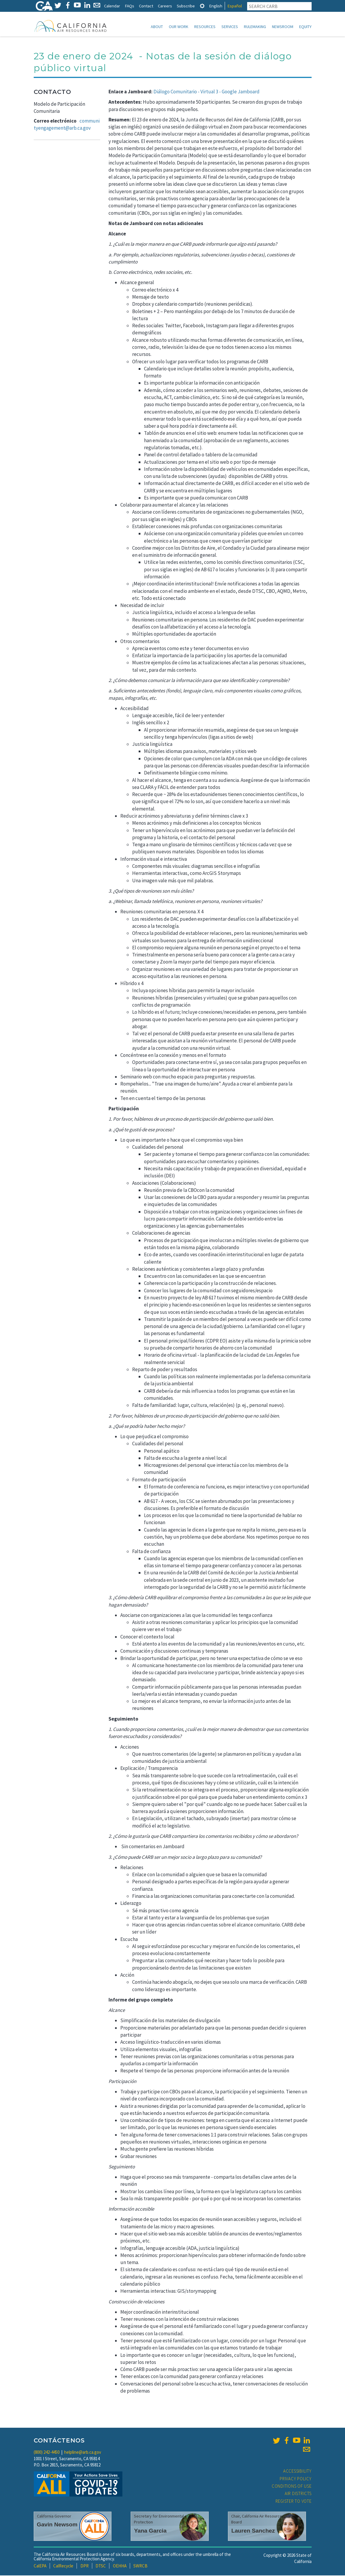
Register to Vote (294, 2502)
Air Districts (298, 2494)
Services (229, 26)
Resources (205, 26)
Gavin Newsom (57, 2525)
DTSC (100, 2566)
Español (234, 6)
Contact (146, 6)
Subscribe (186, 6)
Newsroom (282, 26)
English (215, 6)
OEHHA (120, 2566)
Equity (305, 26)
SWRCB (140, 2566)
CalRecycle (63, 2566)
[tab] (202, 5)
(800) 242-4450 (46, 2452)
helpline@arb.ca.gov (82, 2452)
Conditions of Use (292, 2486)
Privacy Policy (296, 2479)
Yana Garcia (150, 2531)
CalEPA (40, 2566)
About (157, 26)
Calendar (112, 6)
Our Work (178, 26)
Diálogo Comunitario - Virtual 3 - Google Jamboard (206, 92)
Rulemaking (255, 26)
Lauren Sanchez (253, 2531)
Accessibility (297, 2471)
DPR (84, 2566)
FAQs (129, 6)
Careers (165, 6)
